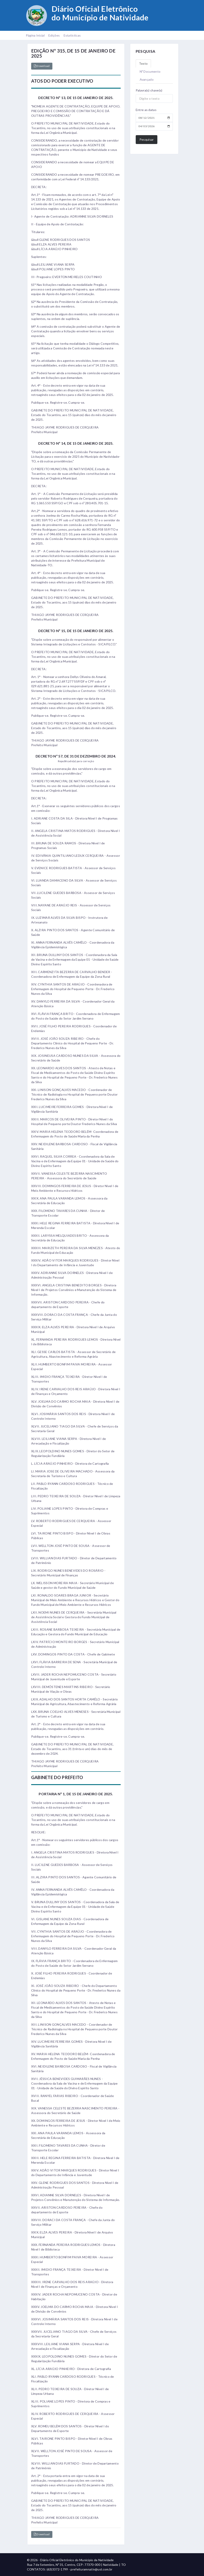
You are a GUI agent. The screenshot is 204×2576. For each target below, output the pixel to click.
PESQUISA (145, 51)
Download (42, 66)
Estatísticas (72, 35)
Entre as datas (146, 110)
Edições (54, 35)
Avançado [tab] (147, 79)
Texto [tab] (143, 63)
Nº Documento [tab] (150, 71)
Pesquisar (146, 139)
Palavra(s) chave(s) (149, 90)
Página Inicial (35, 35)
